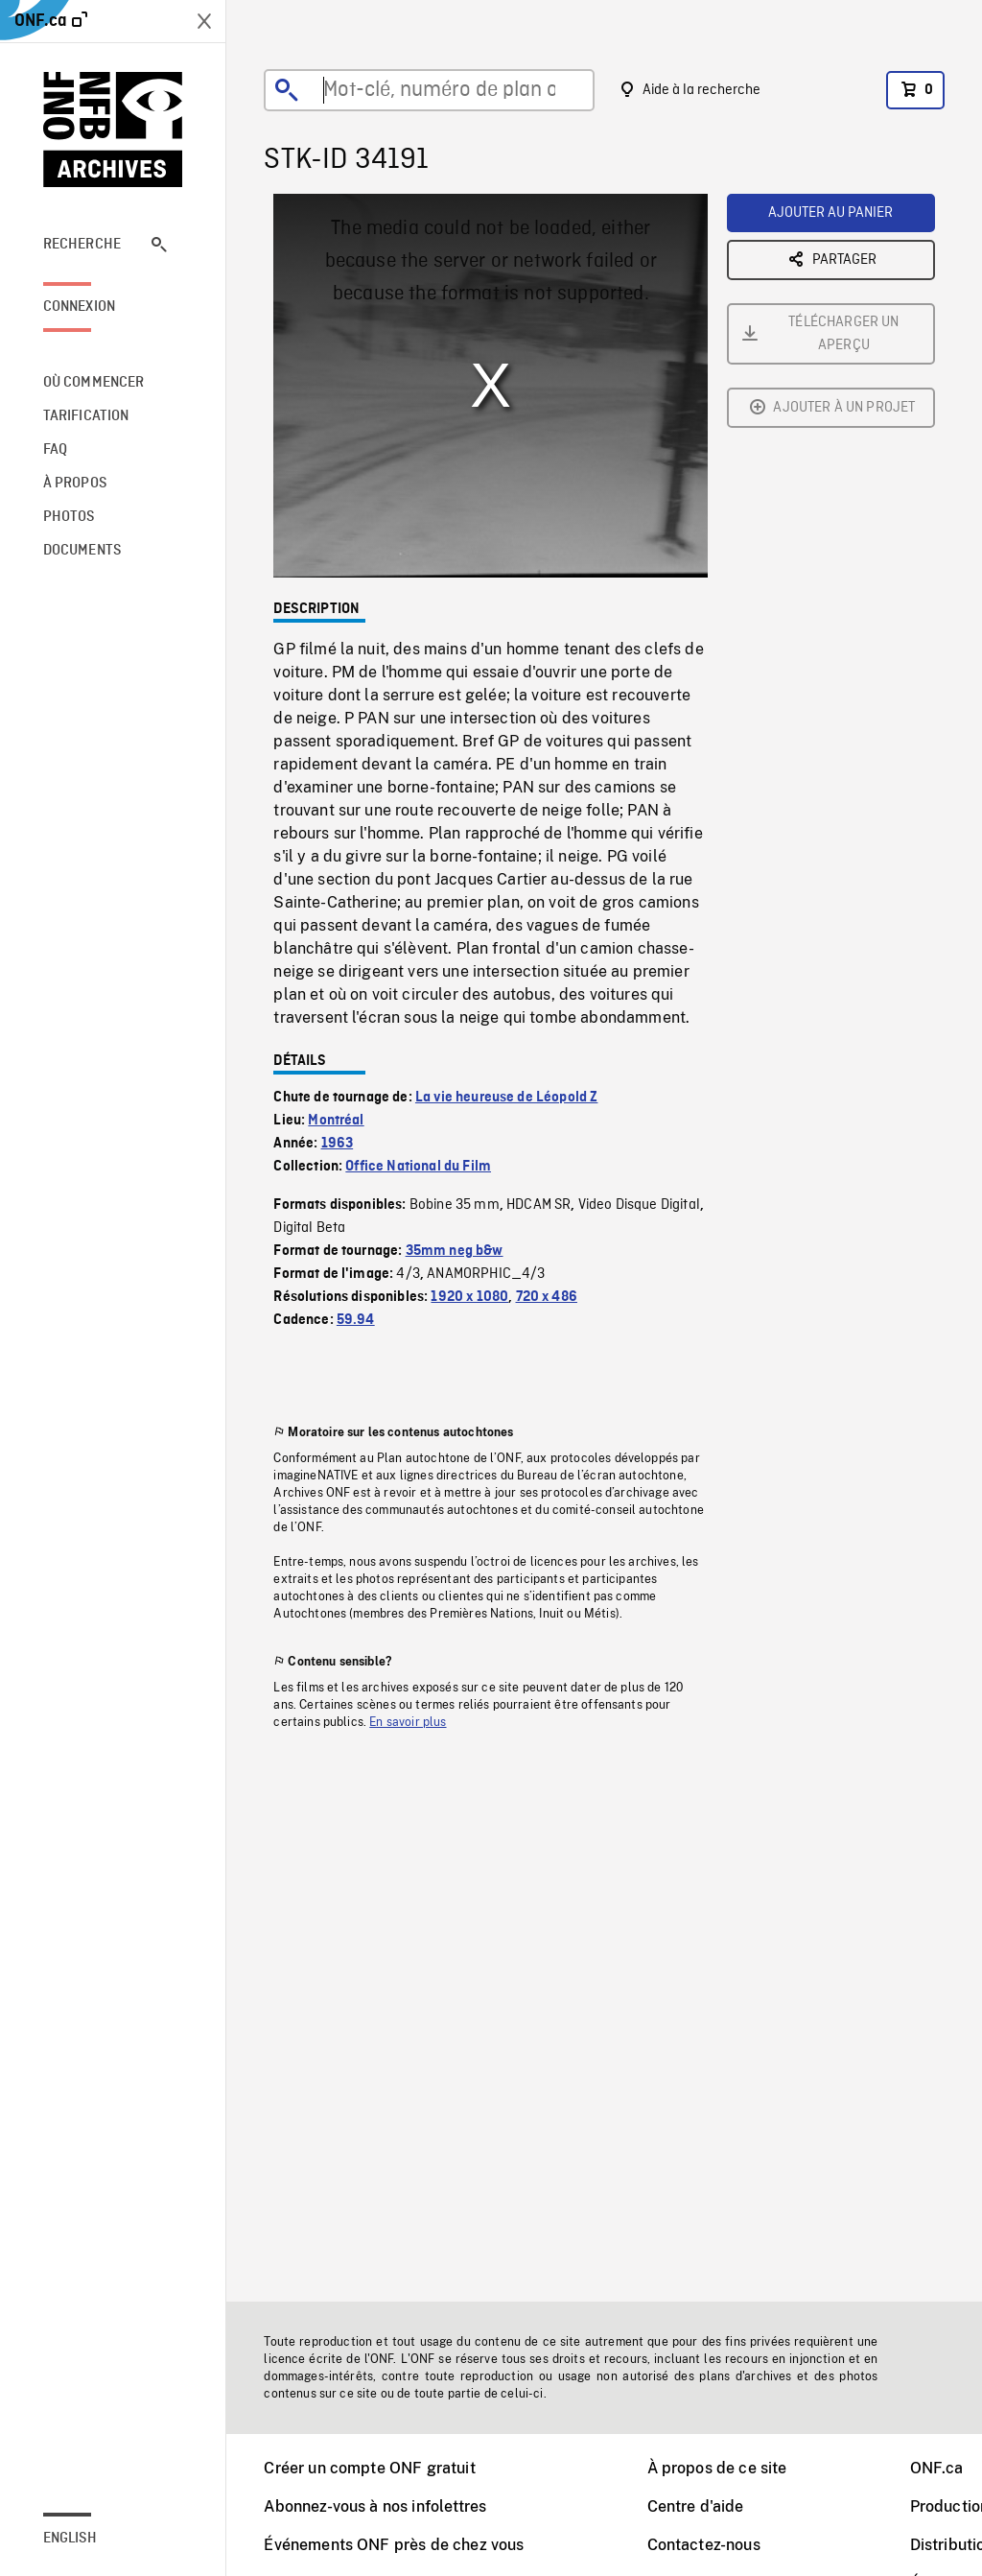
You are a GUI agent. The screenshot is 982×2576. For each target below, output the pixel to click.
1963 (337, 1143)
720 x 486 (546, 1297)
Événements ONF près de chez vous (394, 2545)
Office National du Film (418, 1166)
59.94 (356, 1320)
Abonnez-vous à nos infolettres (375, 2506)
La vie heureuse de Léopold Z (506, 1097)
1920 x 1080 (469, 1297)
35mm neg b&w (454, 1251)
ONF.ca (937, 2468)
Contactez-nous (703, 2545)
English (70, 2538)
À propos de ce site (717, 2468)
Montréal (335, 1120)
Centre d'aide (695, 2506)
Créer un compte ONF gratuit (369, 2468)
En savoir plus (407, 1722)
